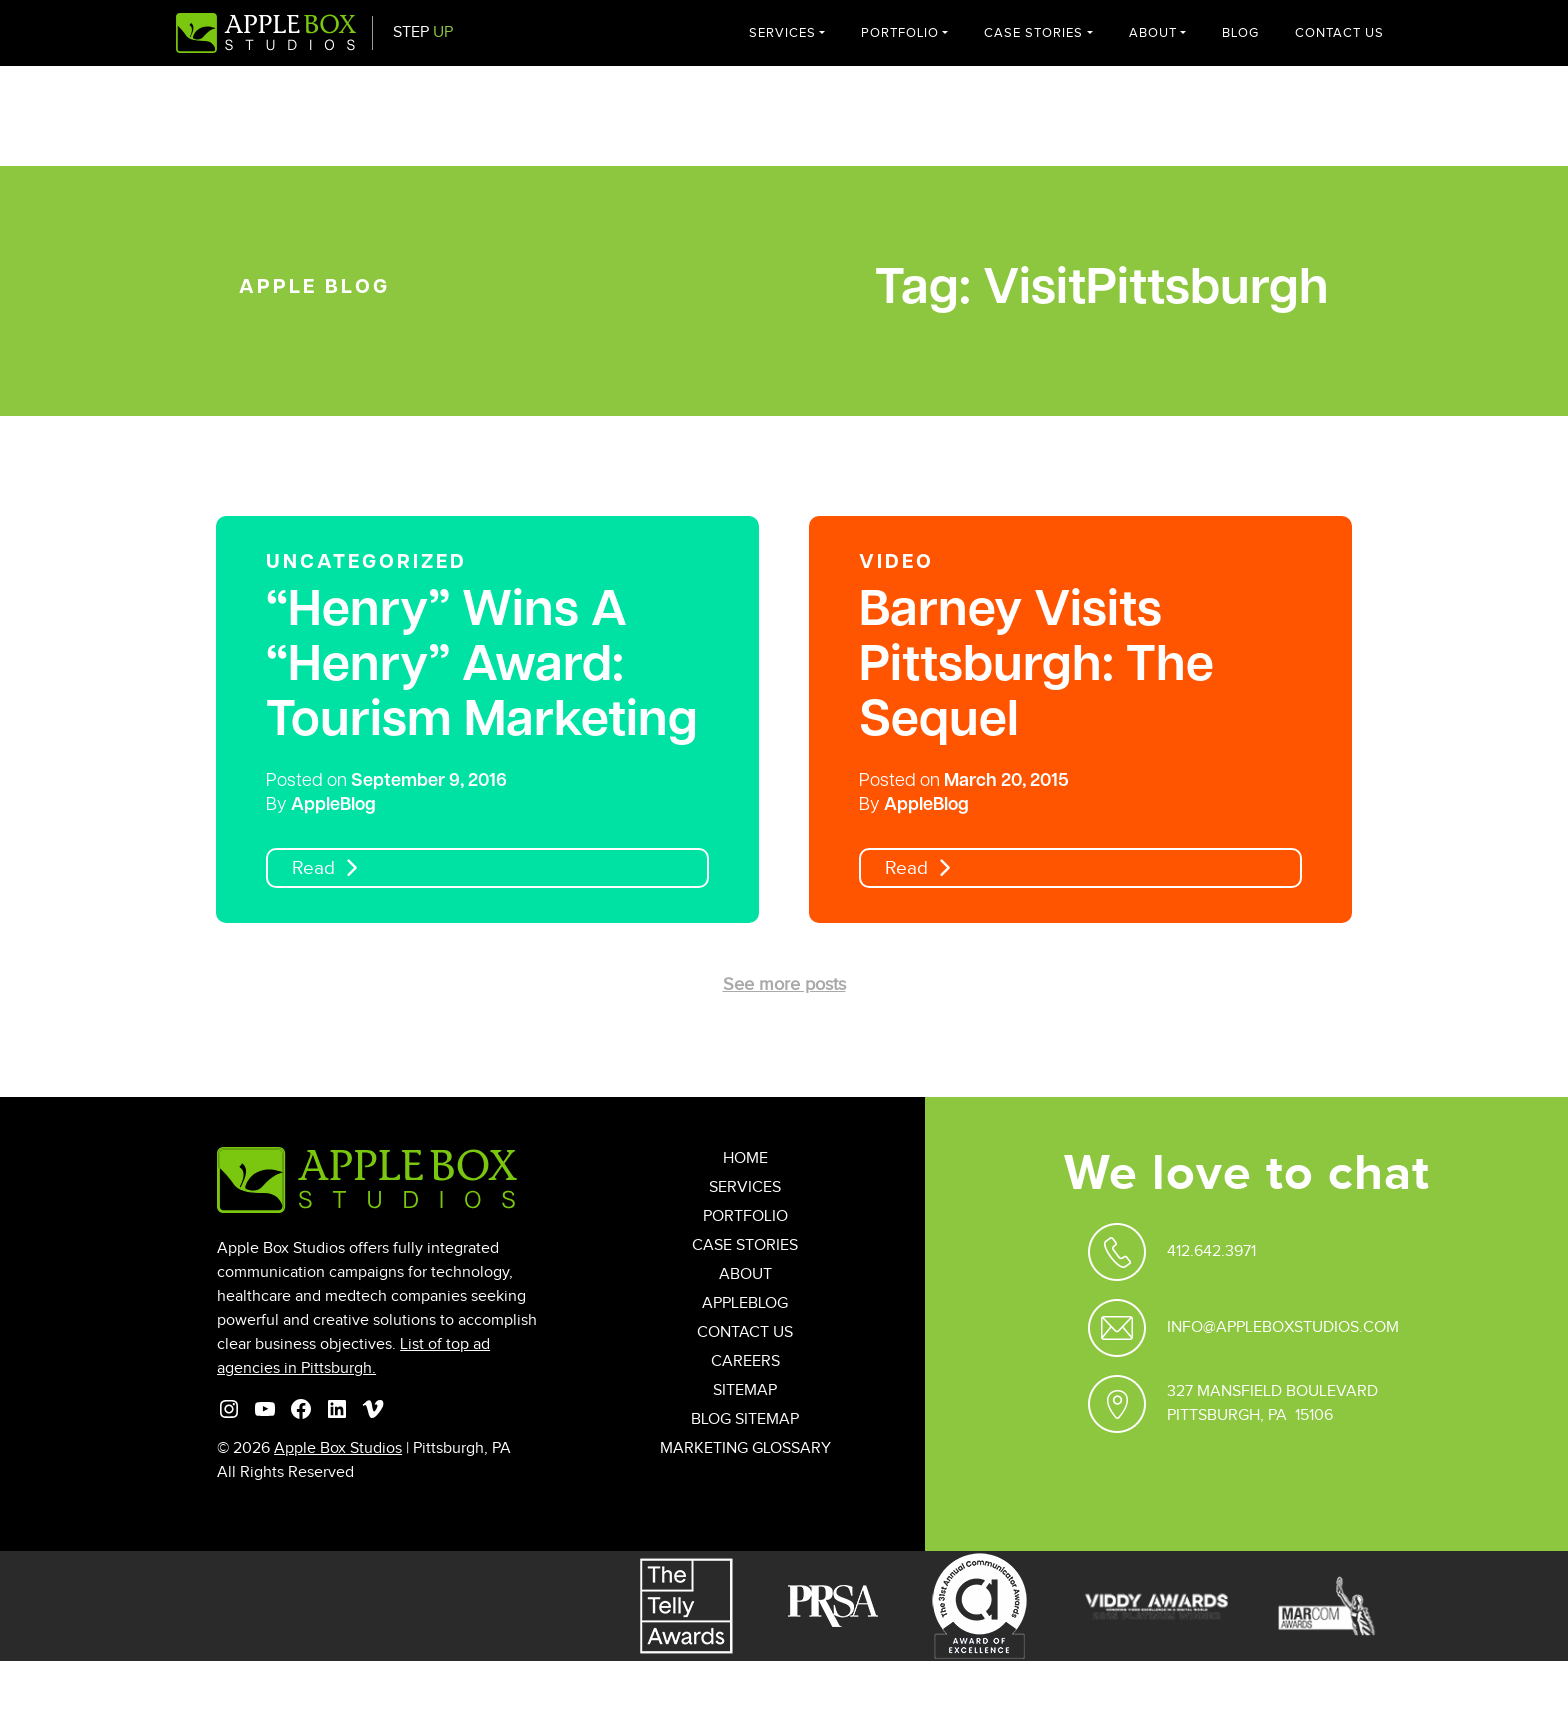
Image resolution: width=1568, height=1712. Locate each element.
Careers (745, 1361)
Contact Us (1339, 33)
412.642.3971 (1211, 1251)
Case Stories (1033, 33)
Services (782, 33)
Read (313, 868)
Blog (1240, 33)
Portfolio (900, 33)
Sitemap (745, 1390)
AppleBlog (333, 805)
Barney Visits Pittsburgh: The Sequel (1036, 667)
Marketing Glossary (745, 1448)
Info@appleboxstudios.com (1283, 1327)
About (1153, 33)
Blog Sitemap (745, 1419)
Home (745, 1158)
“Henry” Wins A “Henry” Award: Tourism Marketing (482, 667)
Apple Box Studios (338, 1448)
